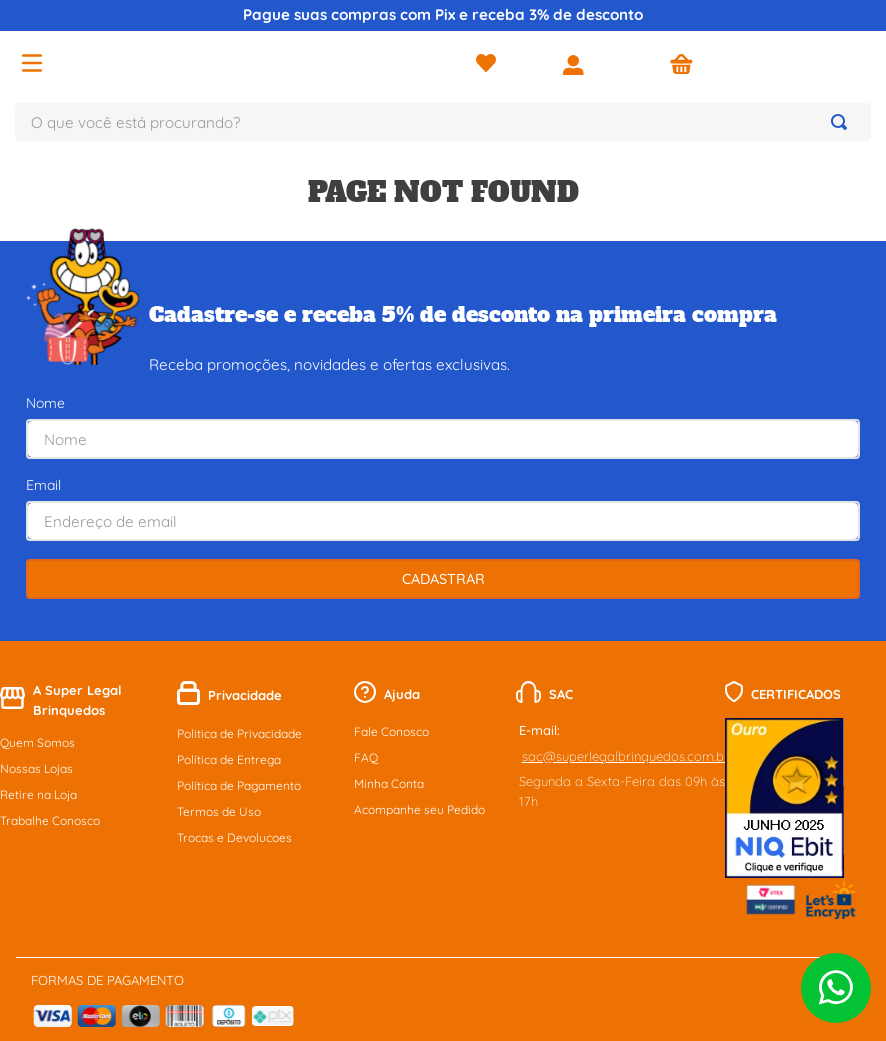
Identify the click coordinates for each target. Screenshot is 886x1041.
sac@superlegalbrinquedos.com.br (625, 654)
